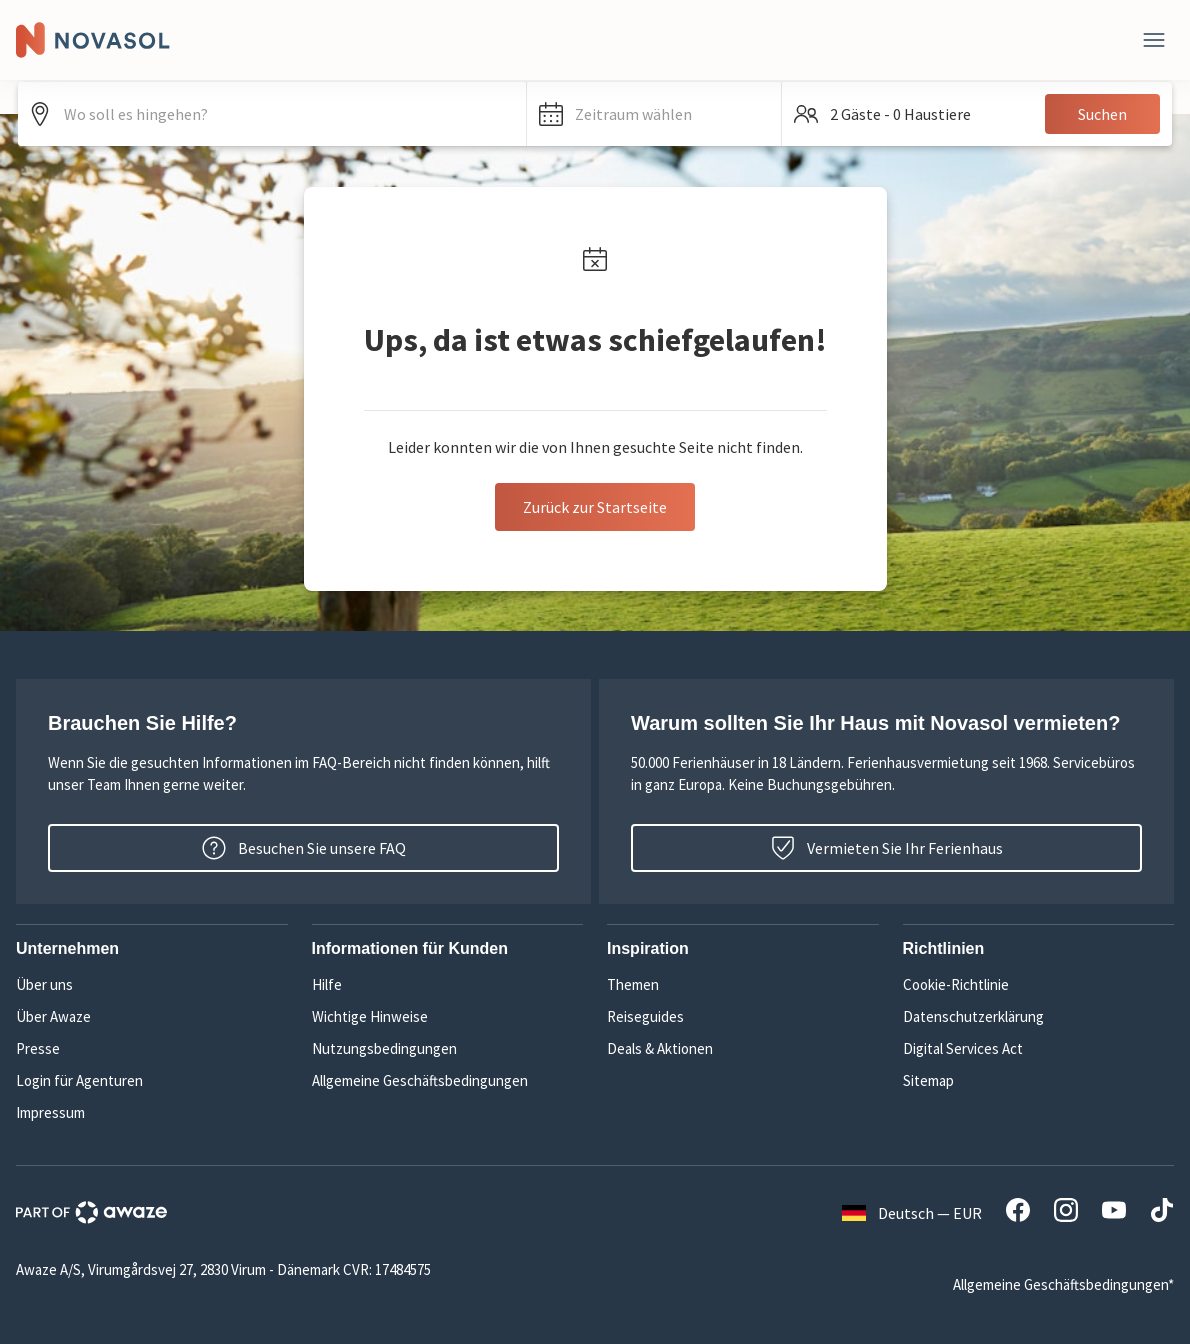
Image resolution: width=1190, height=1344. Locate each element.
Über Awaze (53, 1016)
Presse (38, 1048)
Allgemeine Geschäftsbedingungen (420, 1080)
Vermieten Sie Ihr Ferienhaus (887, 848)
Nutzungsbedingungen (384, 1048)
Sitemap (928, 1080)
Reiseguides (645, 1016)
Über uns (44, 984)
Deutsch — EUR (912, 1213)
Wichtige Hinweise (370, 1016)
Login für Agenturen (79, 1080)
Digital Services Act (963, 1048)
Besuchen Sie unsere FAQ (304, 848)
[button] (654, 114)
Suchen (1102, 114)
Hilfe (327, 984)
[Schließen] (1154, 40)
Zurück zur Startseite (595, 507)
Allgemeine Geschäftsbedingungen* (1063, 1284)
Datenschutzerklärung (973, 1016)
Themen (633, 984)
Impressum (50, 1112)
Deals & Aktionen (660, 1048)
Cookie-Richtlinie (956, 984)
